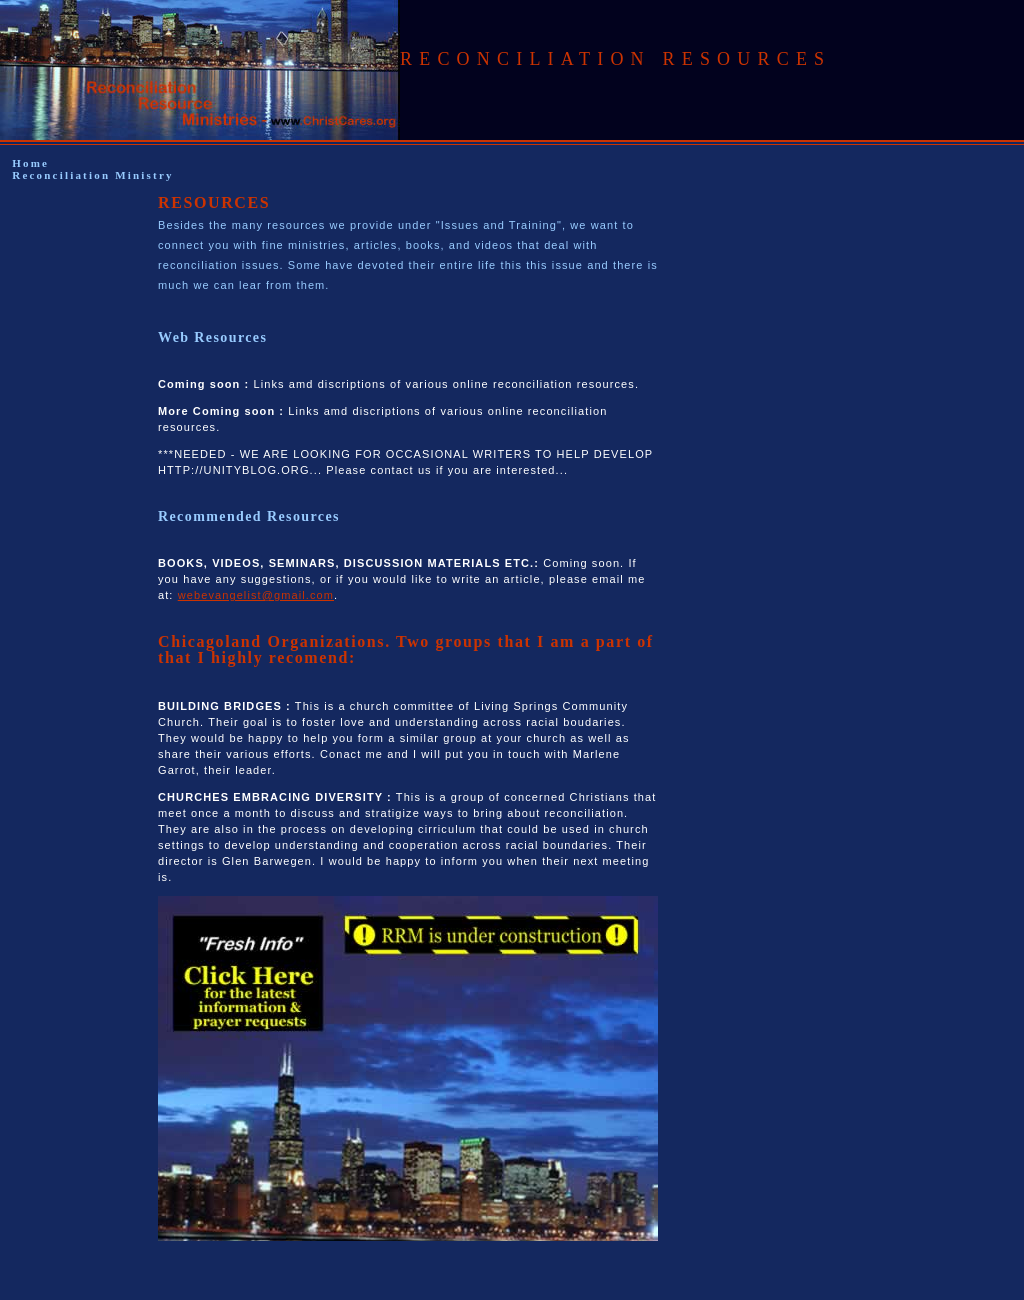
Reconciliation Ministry (93, 175)
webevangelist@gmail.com (256, 595)
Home (30, 163)
